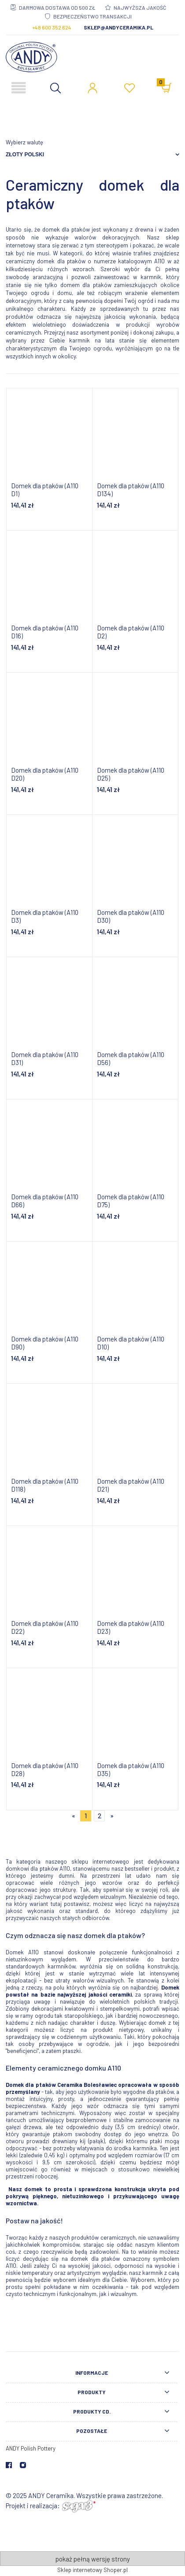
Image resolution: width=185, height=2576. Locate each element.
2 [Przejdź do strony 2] (99, 1816)
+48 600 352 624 (51, 27)
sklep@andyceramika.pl (118, 27)
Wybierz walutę (24, 142)
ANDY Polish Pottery (31, 2448)
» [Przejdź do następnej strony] (112, 1816)
